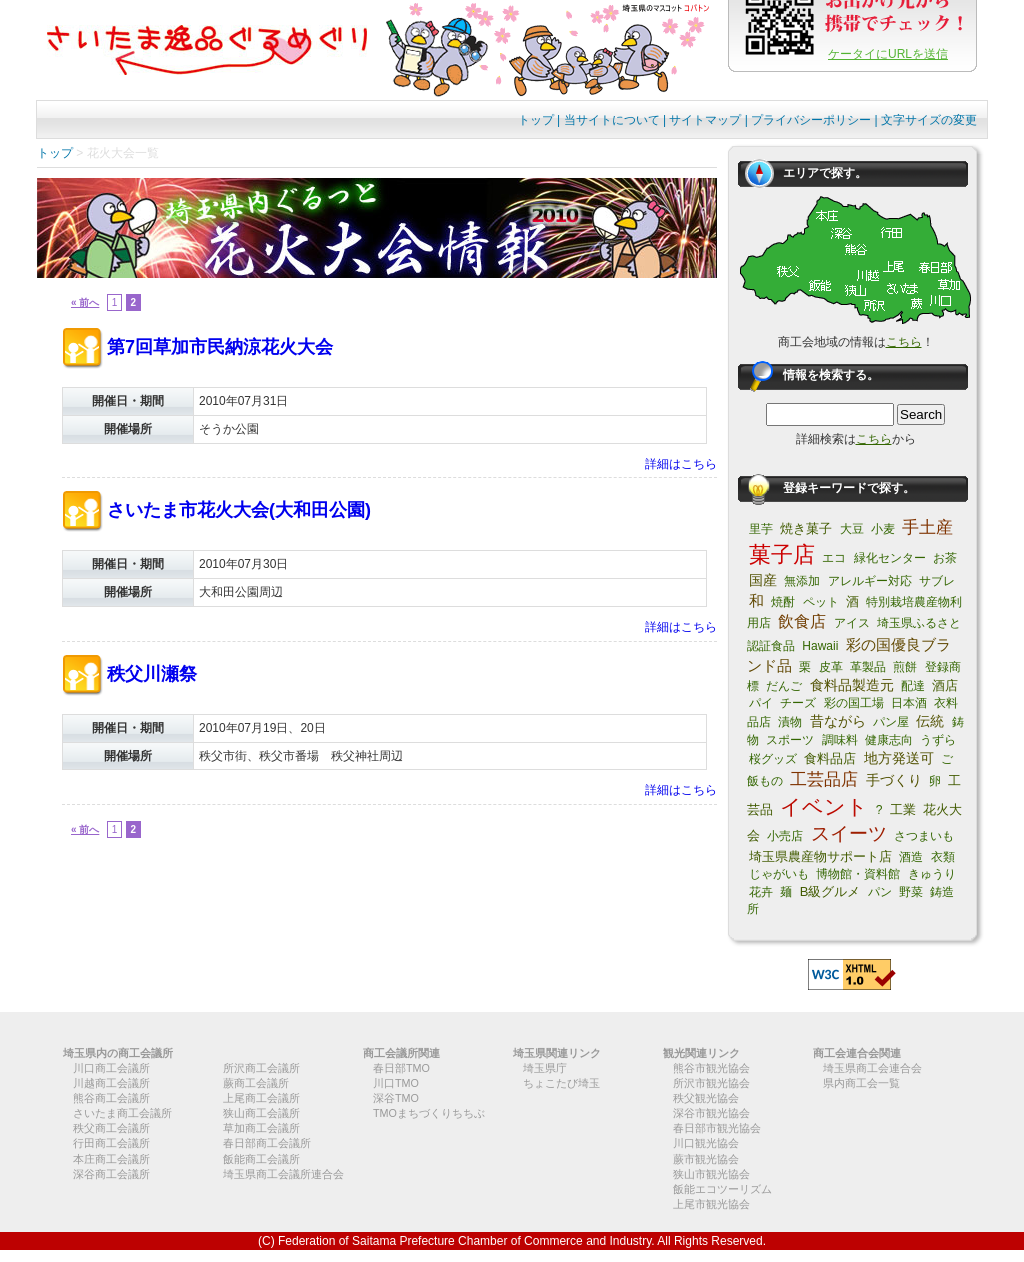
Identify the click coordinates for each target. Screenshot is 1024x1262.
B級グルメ (830, 891)
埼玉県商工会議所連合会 (283, 1174)
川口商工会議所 (111, 1068)
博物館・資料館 (858, 874)
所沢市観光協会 (711, 1083)
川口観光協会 (706, 1143)
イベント (824, 806)
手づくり (894, 780)
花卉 (761, 892)
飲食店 (802, 621)
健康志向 (889, 740)
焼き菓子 (806, 528)
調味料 (840, 740)
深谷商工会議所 (111, 1174)
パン (880, 892)
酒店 (945, 685)
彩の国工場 (854, 703)
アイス (852, 623)
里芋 (761, 529)
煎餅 (905, 667)
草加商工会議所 (261, 1128)
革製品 (868, 667)
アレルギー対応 (870, 581)
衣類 (943, 857)
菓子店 (782, 554)
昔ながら (838, 721)
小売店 (785, 836)
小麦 (883, 529)
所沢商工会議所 (261, 1068)
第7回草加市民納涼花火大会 (220, 347)
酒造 (911, 857)
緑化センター (890, 558)
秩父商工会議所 (111, 1128)
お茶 (945, 558)
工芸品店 (824, 779)
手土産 (927, 527)
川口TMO (396, 1083)
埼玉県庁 (545, 1068)
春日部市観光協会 (717, 1128)
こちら (904, 342)
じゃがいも (779, 874)
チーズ (798, 703)
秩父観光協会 (706, 1098)
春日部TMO (401, 1068)
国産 (763, 580)
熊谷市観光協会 (711, 1068)
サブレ (937, 581)
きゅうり (932, 874)
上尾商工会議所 (261, 1098)
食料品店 (830, 758)
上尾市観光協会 (711, 1204)
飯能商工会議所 (261, 1159)
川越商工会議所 (111, 1083)
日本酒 (909, 703)
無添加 (802, 581)
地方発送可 (899, 758)
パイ (761, 703)
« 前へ (85, 302)
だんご (784, 686)
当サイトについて (612, 120)
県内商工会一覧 (861, 1083)
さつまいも (924, 836)
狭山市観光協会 (711, 1174)
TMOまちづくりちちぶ (429, 1113)
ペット (821, 602)
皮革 (831, 667)
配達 (913, 686)
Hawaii (820, 646)
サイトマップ (705, 120)
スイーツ (849, 833)
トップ (536, 120)
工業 (903, 809)
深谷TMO (396, 1098)
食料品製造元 (852, 685)
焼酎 (783, 602)
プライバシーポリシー (811, 120)
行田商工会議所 (111, 1143)
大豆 (852, 529)
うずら (938, 740)
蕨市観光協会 (706, 1159)
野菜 (911, 892)
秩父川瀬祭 (152, 674)
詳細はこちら (681, 464)
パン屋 (891, 722)
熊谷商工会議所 (111, 1098)
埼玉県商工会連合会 (872, 1068)
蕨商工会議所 (256, 1083)
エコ (834, 558)
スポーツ (790, 740)
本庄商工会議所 (111, 1159)
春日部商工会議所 (267, 1143)
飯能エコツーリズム (722, 1189)
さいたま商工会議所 (122, 1113)
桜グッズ (773, 759)
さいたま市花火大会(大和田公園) (239, 510)
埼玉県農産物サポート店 (820, 856)
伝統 (930, 721)
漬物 (790, 722)
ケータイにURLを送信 (888, 54)
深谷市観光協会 (711, 1113)
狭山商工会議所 (261, 1113)
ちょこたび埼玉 (561, 1083)
